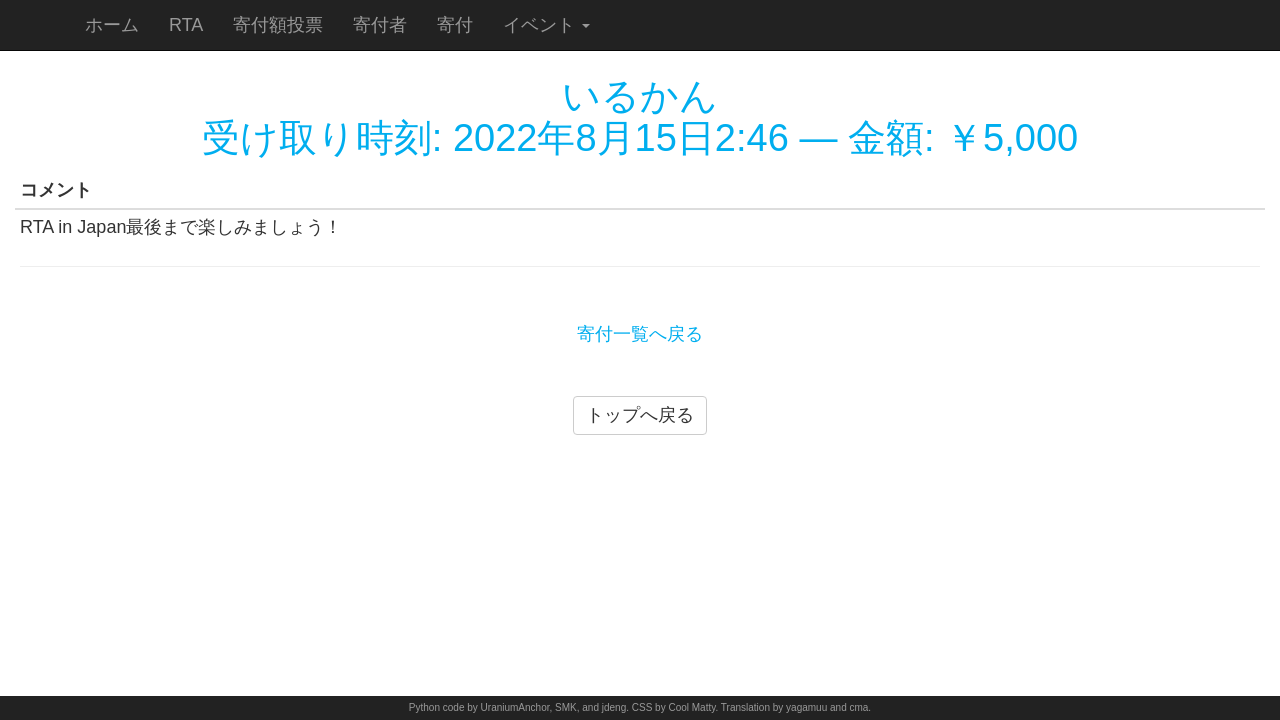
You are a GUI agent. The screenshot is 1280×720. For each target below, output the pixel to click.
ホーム (112, 25)
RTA (186, 25)
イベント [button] (546, 25)
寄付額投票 (278, 25)
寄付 (455, 25)
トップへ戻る (640, 415)
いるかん (640, 96)
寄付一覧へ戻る (640, 334)
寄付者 (380, 25)
